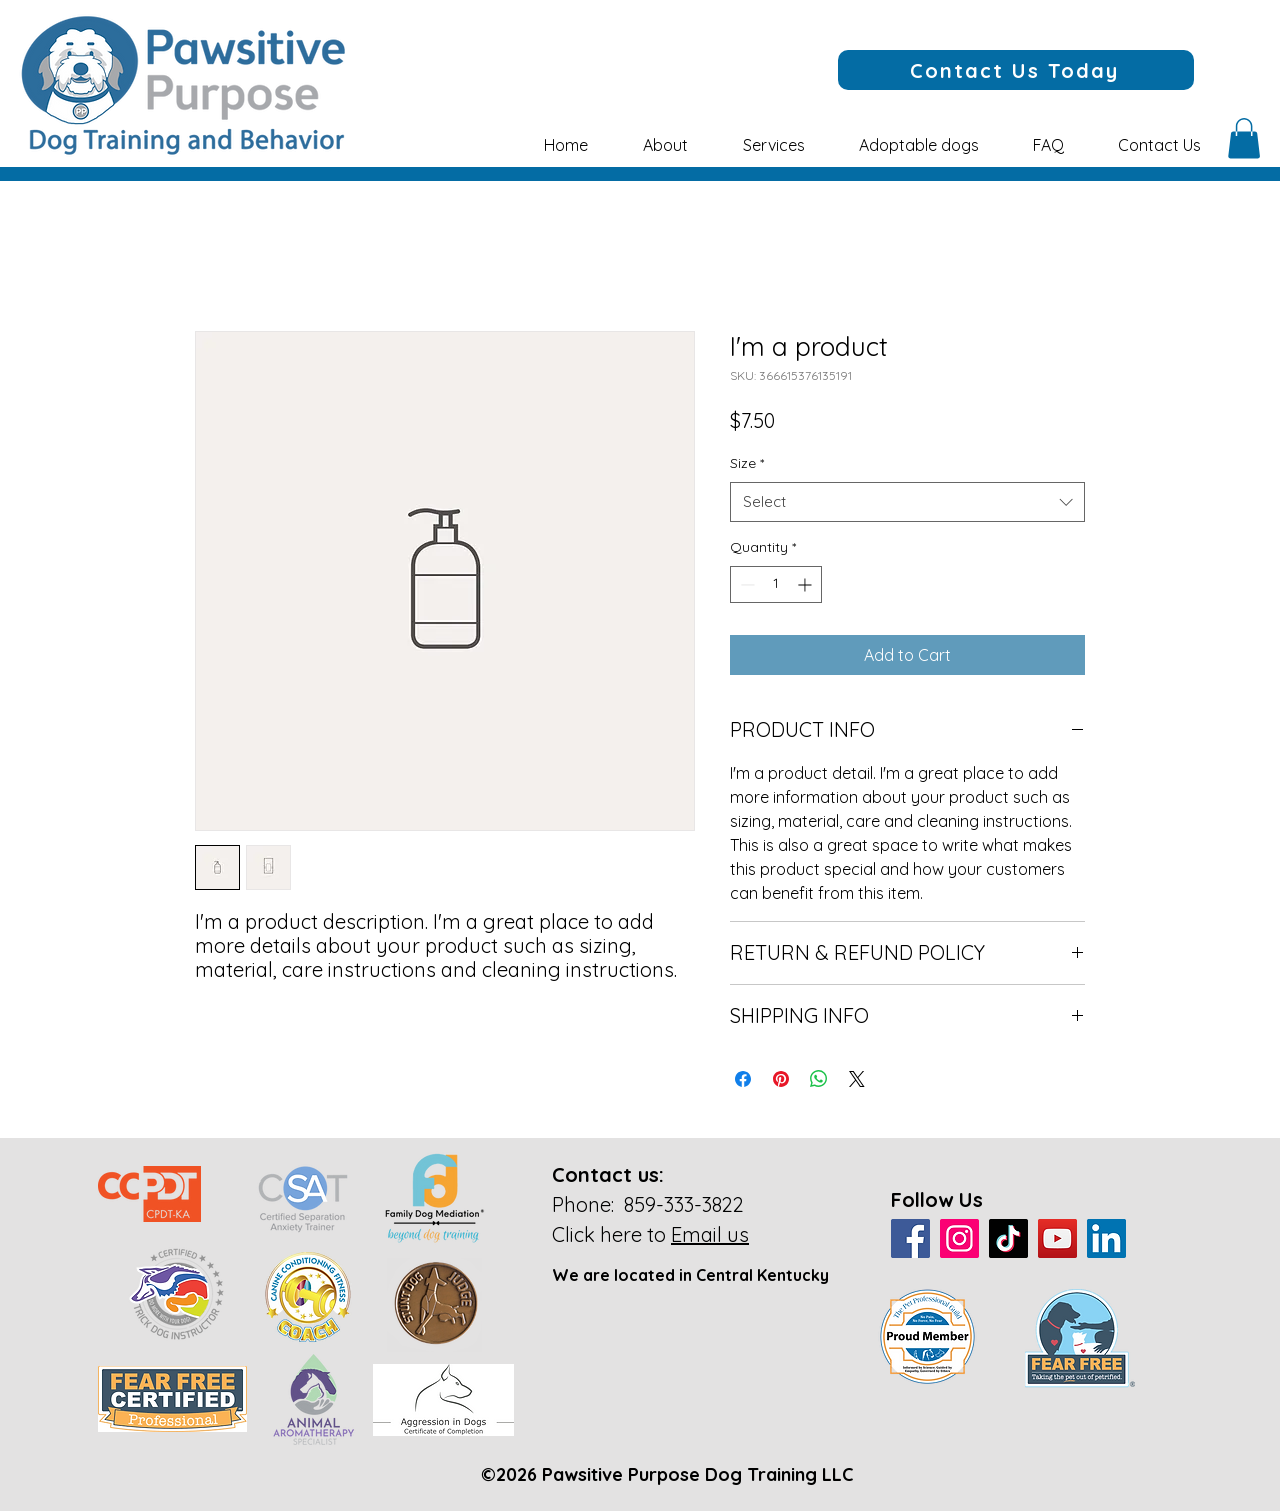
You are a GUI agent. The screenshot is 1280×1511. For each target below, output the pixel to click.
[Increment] (806, 584)
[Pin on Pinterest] (781, 1079)
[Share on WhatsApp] (819, 1079)
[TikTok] (1008, 1238)
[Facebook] (910, 1238)
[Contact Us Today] (1016, 70)
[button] (665, 145)
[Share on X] (857, 1079)
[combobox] (907, 502)
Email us (710, 1234)
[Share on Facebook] (743, 1079)
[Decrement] (745, 584)
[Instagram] (959, 1238)
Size (747, 463)
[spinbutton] (776, 584)
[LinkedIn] (1106, 1238)
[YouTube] (1057, 1238)
